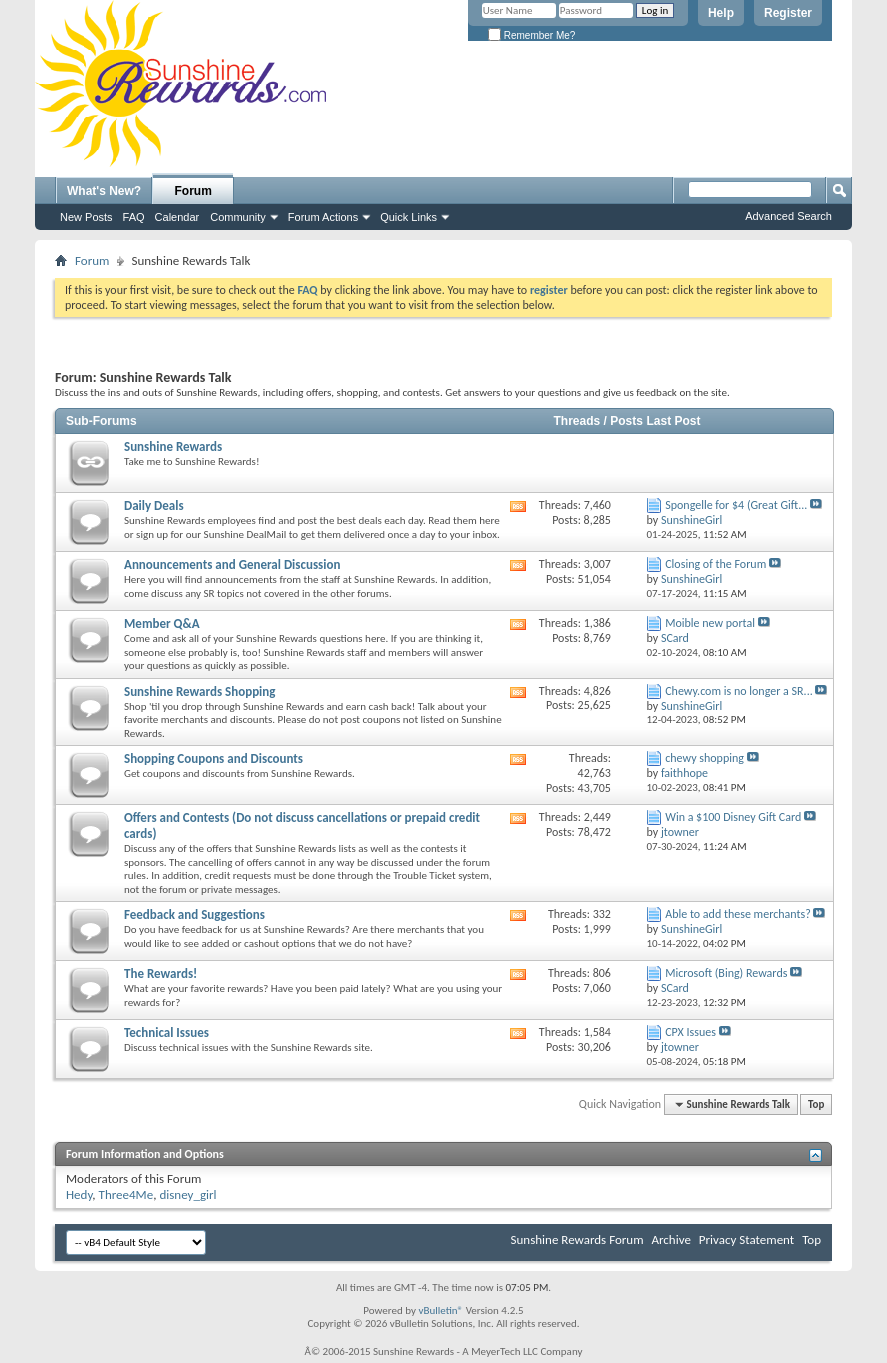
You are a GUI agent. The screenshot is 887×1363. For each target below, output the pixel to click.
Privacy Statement (746, 1239)
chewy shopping (704, 758)
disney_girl (187, 1194)
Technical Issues (166, 1032)
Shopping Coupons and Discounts (213, 758)
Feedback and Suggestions (194, 914)
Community (238, 217)
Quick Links (408, 217)
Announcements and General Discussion (232, 564)
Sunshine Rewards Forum (577, 1239)
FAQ (134, 217)
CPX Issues (690, 1032)
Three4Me (126, 1194)
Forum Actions (323, 217)
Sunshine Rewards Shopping (199, 691)
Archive (670, 1239)
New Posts (86, 217)
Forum (193, 191)
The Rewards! (160, 973)
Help (721, 13)
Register (788, 13)
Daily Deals (154, 505)
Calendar (177, 217)
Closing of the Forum (715, 564)
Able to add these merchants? (738, 914)
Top (816, 1104)
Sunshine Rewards (173, 446)
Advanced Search (788, 216)
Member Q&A (162, 623)
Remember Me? (531, 35)
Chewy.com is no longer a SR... (738, 691)
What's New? (104, 191)
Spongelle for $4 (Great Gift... (736, 505)
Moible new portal (710, 623)
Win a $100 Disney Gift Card (733, 817)
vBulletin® (440, 1310)
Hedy (79, 1194)
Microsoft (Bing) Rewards (726, 973)
